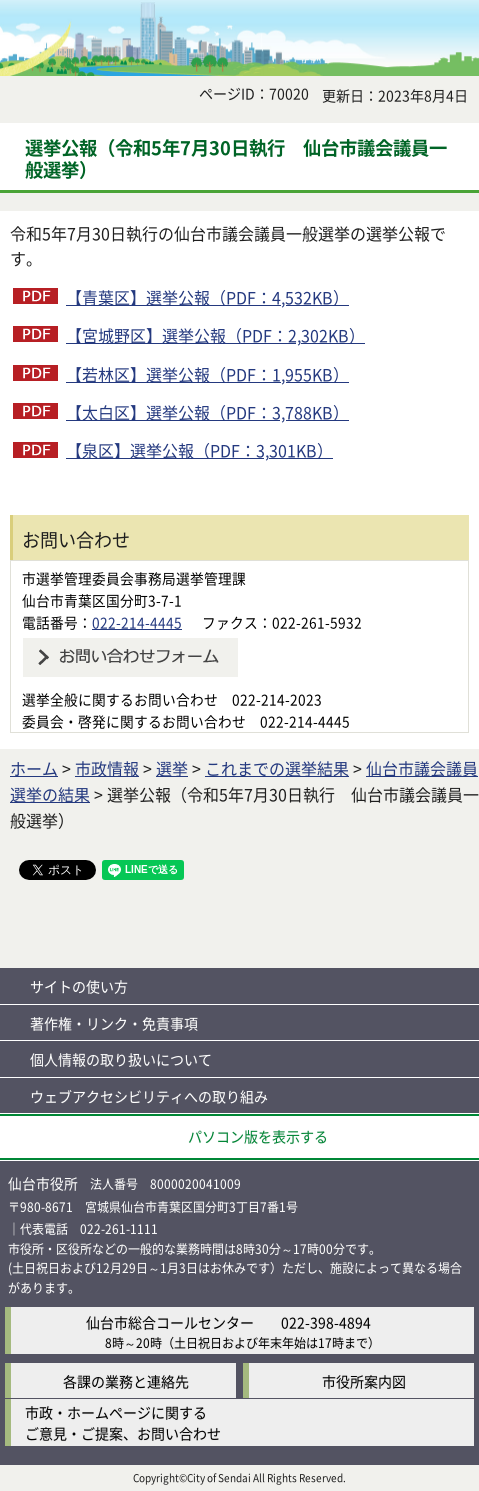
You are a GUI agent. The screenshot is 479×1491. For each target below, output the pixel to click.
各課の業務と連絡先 (126, 1381)
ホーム (34, 768)
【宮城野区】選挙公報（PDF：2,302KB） (215, 335)
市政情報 (107, 768)
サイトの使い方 (79, 986)
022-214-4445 (137, 622)
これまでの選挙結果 (277, 768)
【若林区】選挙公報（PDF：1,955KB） (207, 374)
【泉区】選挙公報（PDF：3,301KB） (199, 450)
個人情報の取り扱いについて (121, 1059)
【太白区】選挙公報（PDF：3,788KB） (207, 412)
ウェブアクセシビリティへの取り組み (149, 1096)
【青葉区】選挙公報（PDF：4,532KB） (207, 297)
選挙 (172, 768)
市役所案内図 (364, 1381)
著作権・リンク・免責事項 (114, 1023)
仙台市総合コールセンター (170, 1322)
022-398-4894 (326, 1322)
